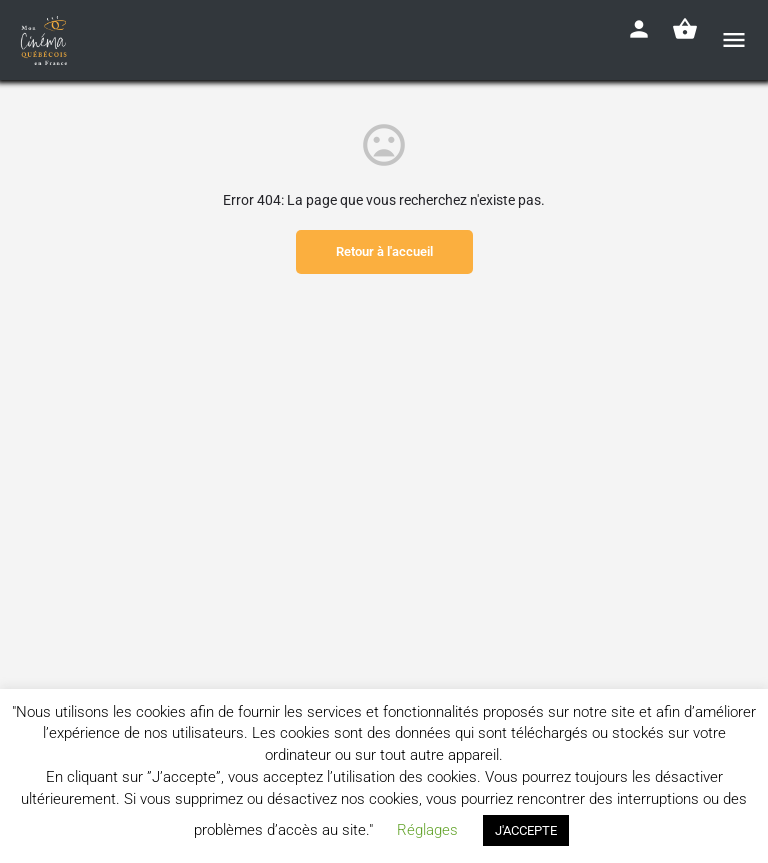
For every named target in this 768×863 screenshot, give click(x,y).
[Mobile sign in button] (639, 29)
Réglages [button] (427, 830)
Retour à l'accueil (384, 251)
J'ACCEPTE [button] (526, 830)
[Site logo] (46, 40)
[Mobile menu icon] (734, 39)
